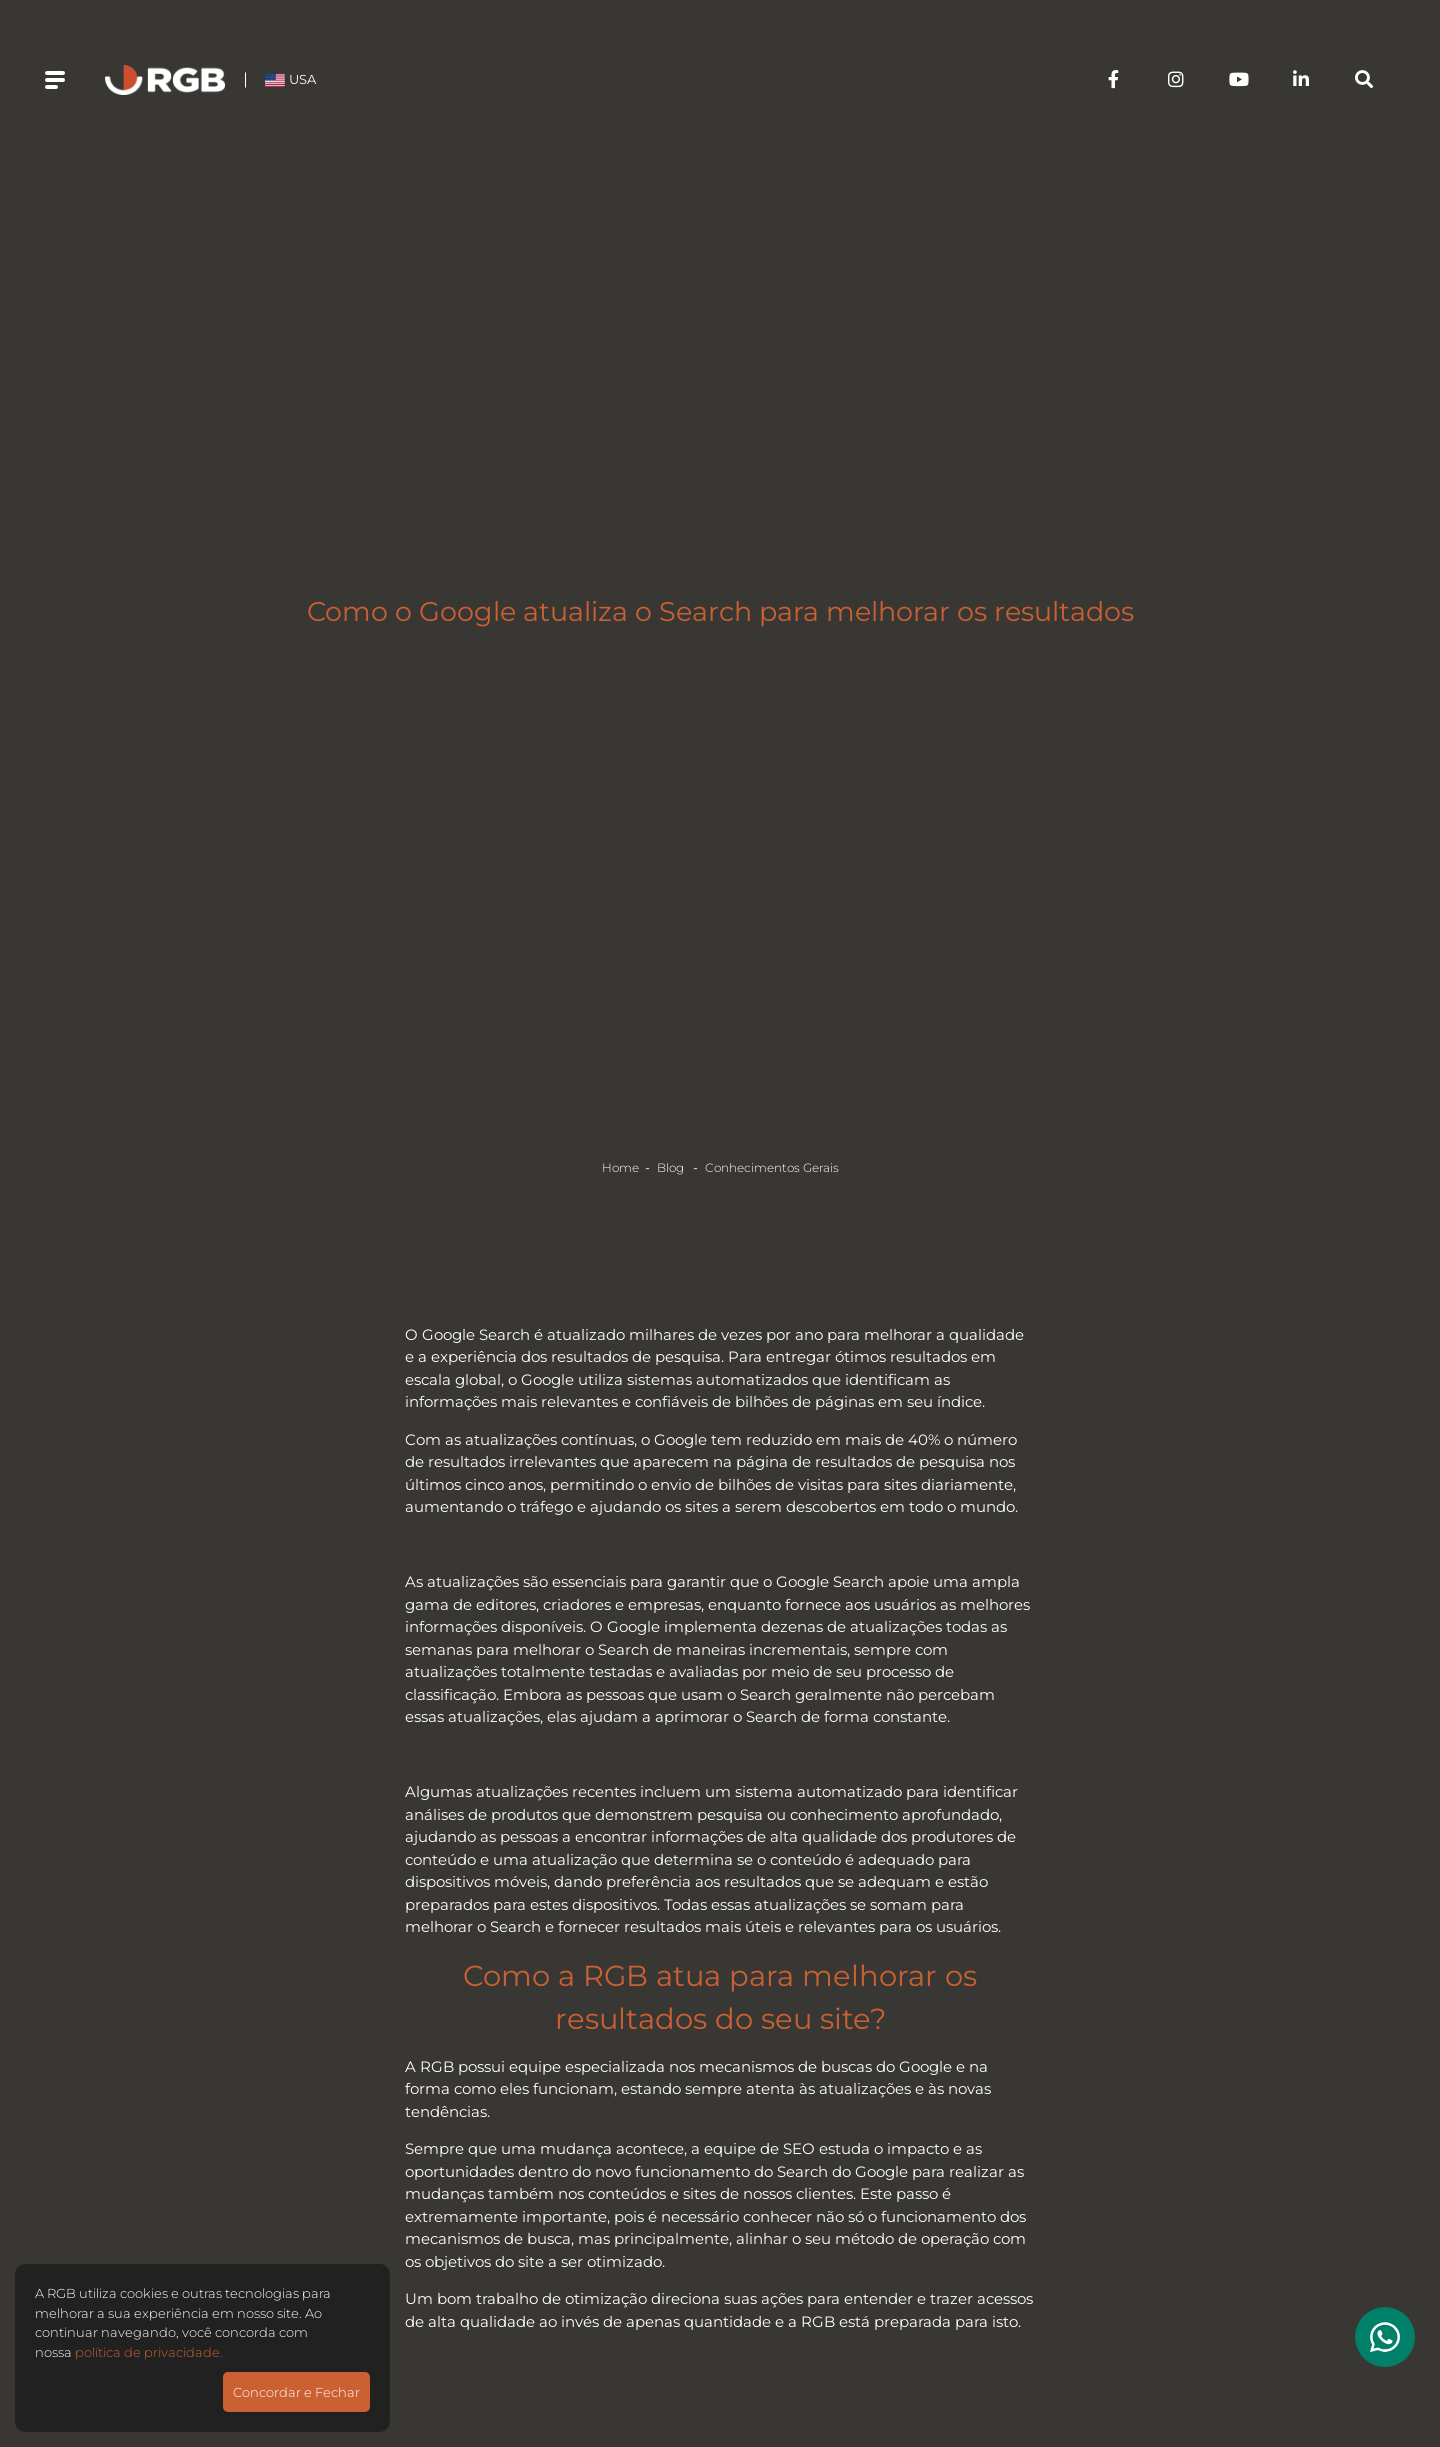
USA (290, 79)
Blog (672, 1167)
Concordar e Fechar (296, 2392)
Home (620, 1167)
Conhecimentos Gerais (772, 1167)
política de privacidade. (149, 2352)
